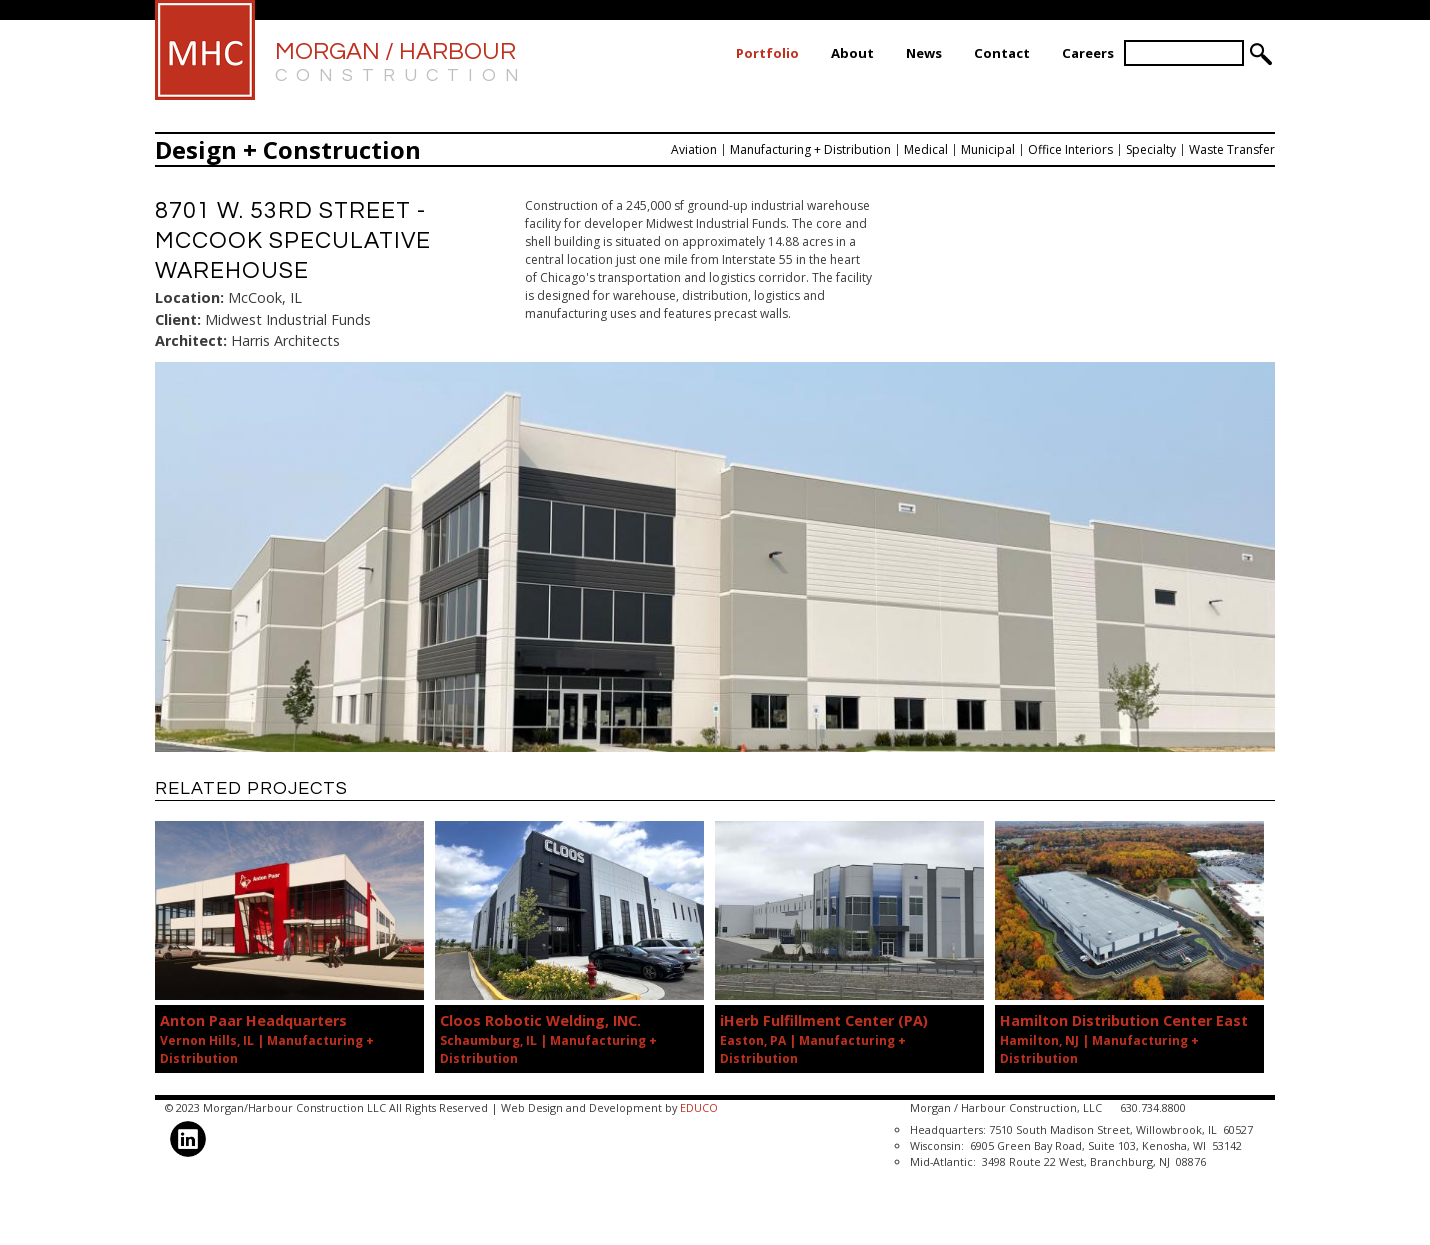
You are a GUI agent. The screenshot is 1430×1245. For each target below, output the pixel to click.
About (852, 53)
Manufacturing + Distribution (810, 149)
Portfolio (767, 53)
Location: (189, 297)
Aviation (694, 149)
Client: (178, 319)
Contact (1002, 53)
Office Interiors (1070, 149)
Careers (1088, 53)
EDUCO (699, 1107)
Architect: (191, 340)
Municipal (988, 149)
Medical (926, 149)
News (924, 53)
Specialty (1151, 149)
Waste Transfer (1232, 149)
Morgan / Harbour (401, 63)
